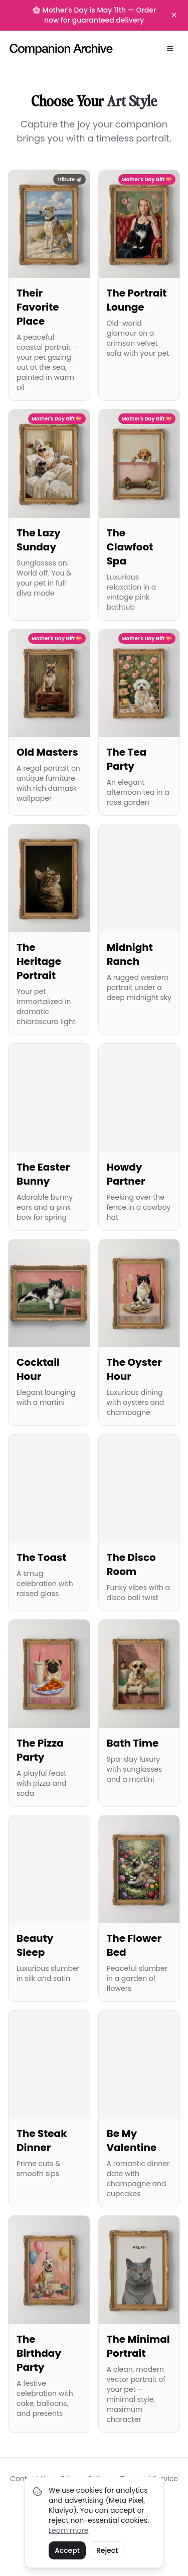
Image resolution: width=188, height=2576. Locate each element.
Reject (107, 2550)
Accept (67, 2550)
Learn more (68, 2530)
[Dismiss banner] (174, 15)
